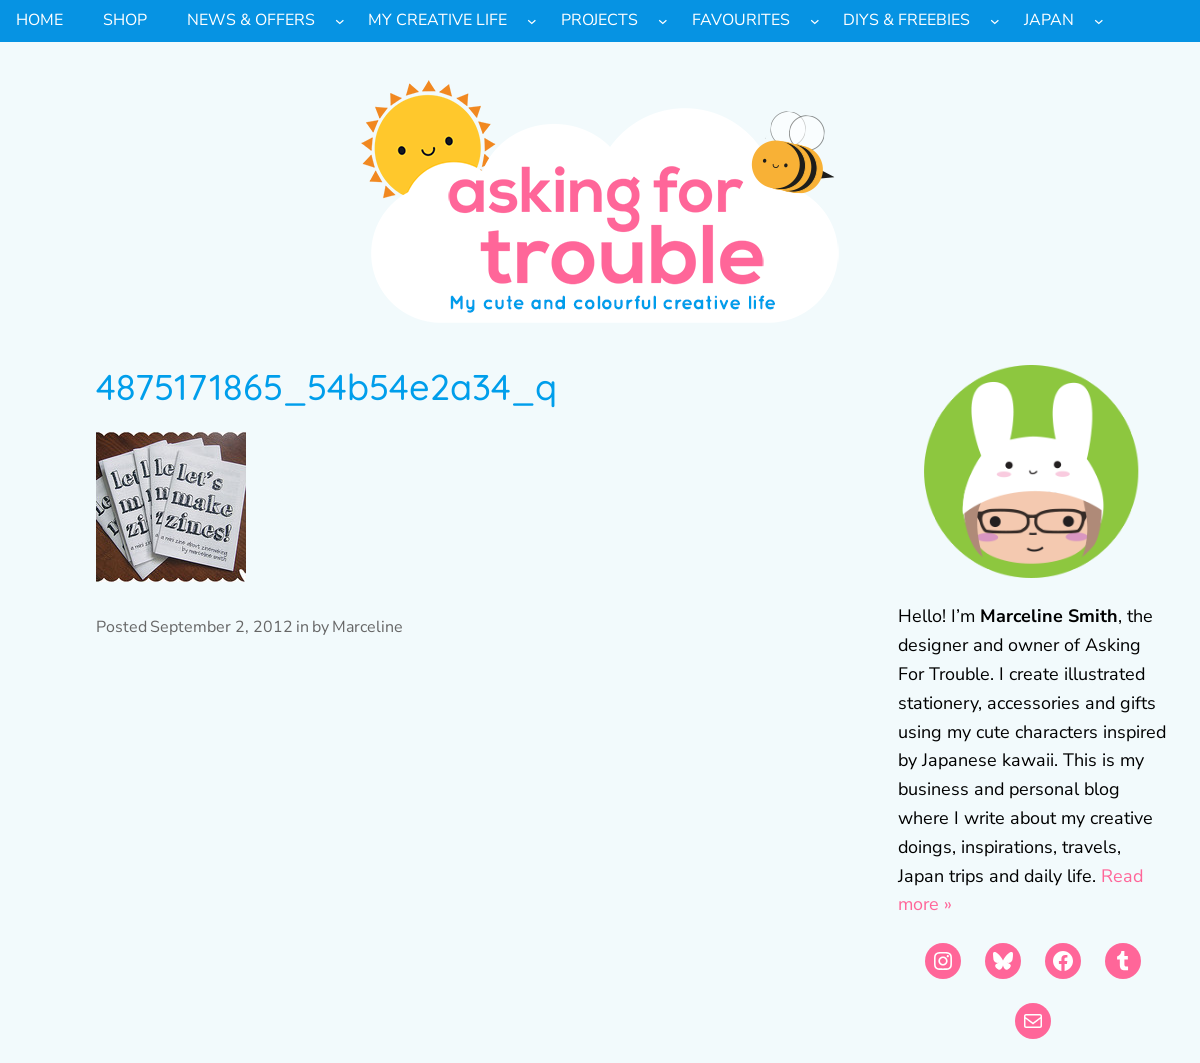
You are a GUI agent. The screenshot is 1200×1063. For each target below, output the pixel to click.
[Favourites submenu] (815, 21)
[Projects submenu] (663, 21)
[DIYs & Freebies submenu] (995, 21)
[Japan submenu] (1099, 21)
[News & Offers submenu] (340, 21)
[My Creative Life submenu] (532, 21)
